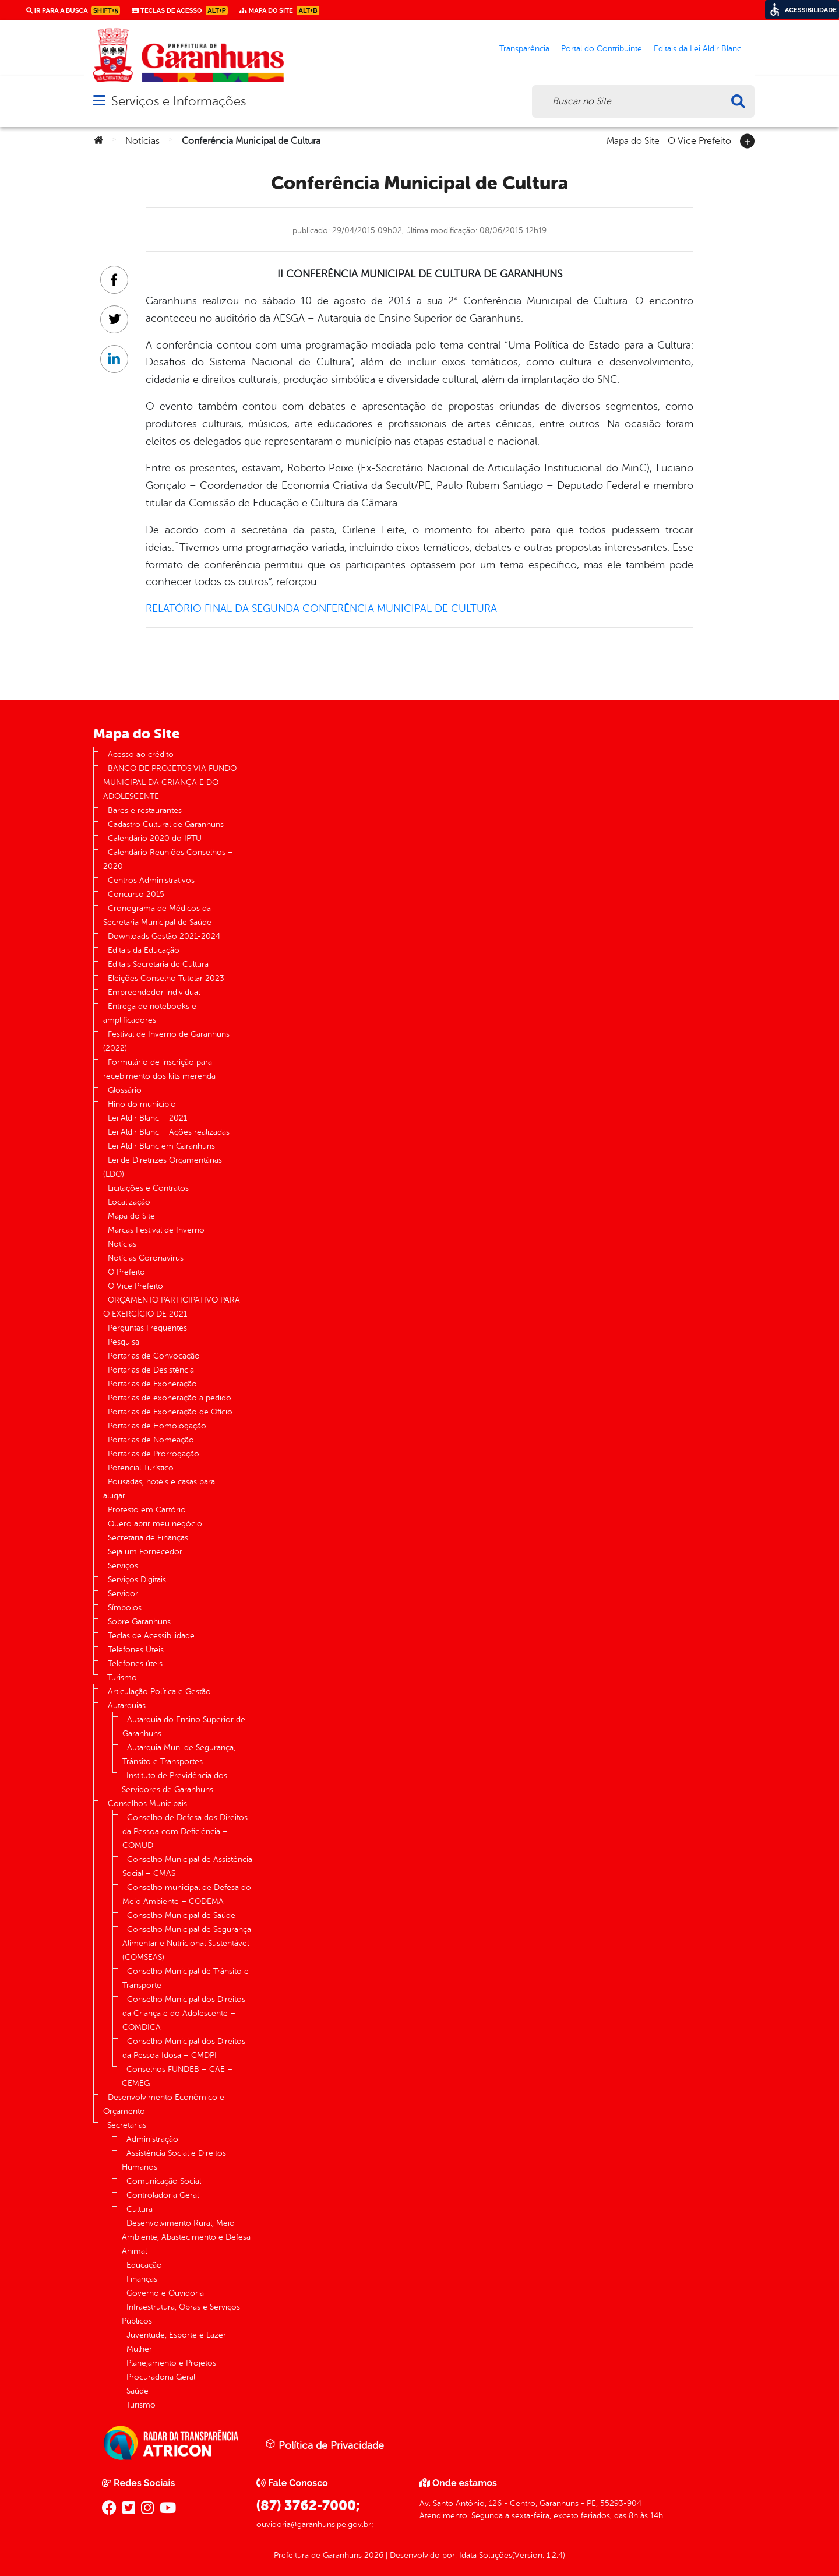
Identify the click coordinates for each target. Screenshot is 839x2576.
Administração (152, 2139)
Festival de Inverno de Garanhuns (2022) (166, 1041)
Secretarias (126, 2125)
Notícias (142, 141)
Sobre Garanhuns (139, 1621)
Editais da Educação (143, 950)
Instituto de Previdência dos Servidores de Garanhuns (174, 1782)
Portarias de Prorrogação (153, 1453)
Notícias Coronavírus (146, 1258)
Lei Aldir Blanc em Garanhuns (161, 1146)
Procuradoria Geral (160, 2377)
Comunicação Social (163, 2181)
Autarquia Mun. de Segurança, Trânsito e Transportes (178, 1754)
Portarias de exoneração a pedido (169, 1397)
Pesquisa (123, 1342)
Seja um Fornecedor (145, 1551)
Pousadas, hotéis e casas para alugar (159, 1488)
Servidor (123, 1593)
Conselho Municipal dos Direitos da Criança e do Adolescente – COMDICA (183, 2013)
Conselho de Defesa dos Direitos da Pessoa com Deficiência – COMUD (185, 1831)
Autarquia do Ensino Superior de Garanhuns (183, 1726)
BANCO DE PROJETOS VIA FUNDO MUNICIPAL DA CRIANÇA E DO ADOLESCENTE (170, 782)
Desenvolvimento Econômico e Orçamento (163, 2104)
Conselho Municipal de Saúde (181, 1915)
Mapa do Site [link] (279, 10)
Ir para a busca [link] (73, 10)
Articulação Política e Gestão (159, 1691)
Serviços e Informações (178, 101)
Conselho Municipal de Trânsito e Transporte (185, 1978)
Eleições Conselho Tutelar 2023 (166, 978)
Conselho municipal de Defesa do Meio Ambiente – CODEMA (186, 1894)
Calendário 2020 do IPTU (155, 838)
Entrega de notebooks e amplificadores (149, 1013)
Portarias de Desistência (151, 1370)
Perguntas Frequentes (147, 1328)
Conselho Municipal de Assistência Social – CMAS (187, 1866)
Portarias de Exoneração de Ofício (170, 1411)
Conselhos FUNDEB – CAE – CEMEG (177, 2076)
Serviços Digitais (137, 1579)
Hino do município (142, 1104)
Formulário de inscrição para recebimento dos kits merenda (159, 1069)
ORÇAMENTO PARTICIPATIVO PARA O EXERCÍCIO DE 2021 (171, 1307)
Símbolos (125, 1607)
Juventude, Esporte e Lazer (176, 2335)
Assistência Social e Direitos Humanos (174, 2160)
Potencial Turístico (141, 1467)
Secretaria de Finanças (148, 1537)
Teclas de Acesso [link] (180, 10)
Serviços (123, 1565)
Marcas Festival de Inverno (156, 1230)
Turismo (122, 1677)
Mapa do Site (633, 140)
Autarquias (127, 1705)
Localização (129, 1202)
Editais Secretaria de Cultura (158, 964)
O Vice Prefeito (699, 140)
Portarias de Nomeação (151, 1439)
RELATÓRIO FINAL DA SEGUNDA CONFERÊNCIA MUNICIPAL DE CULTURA (321, 608)
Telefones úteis (135, 1663)
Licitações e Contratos (148, 1188)
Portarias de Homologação (157, 1425)
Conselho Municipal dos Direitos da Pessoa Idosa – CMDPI (183, 2048)
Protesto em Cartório (147, 1509)
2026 (372, 2555)
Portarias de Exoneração (152, 1384)
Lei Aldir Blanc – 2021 (147, 1118)
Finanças (141, 2279)
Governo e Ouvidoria (165, 2293)
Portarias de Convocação (154, 1356)
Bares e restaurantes (145, 810)
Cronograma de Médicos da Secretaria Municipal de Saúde (157, 915)
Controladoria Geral (162, 2195)
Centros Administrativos (151, 880)
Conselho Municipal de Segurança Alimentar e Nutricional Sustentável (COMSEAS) (186, 1943)
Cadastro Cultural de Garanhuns (166, 824)
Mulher (139, 2349)
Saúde (137, 2391)
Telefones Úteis (136, 1649)
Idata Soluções (485, 2555)
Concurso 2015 (136, 894)
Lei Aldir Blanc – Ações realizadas (169, 1132)
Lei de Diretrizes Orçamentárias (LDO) (162, 1167)
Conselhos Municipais (147, 1803)
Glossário (125, 1090)
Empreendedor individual (154, 992)
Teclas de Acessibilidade (151, 1635)
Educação (144, 2265)
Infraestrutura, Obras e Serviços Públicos (181, 2314)
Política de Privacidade (324, 2444)
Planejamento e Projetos (171, 2363)
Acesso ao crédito (141, 754)
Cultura (139, 2209)
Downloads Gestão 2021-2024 (164, 936)
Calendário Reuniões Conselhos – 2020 (168, 859)
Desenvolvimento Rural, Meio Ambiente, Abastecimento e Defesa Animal (186, 2237)
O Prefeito (126, 1272)
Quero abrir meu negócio (155, 1523)
